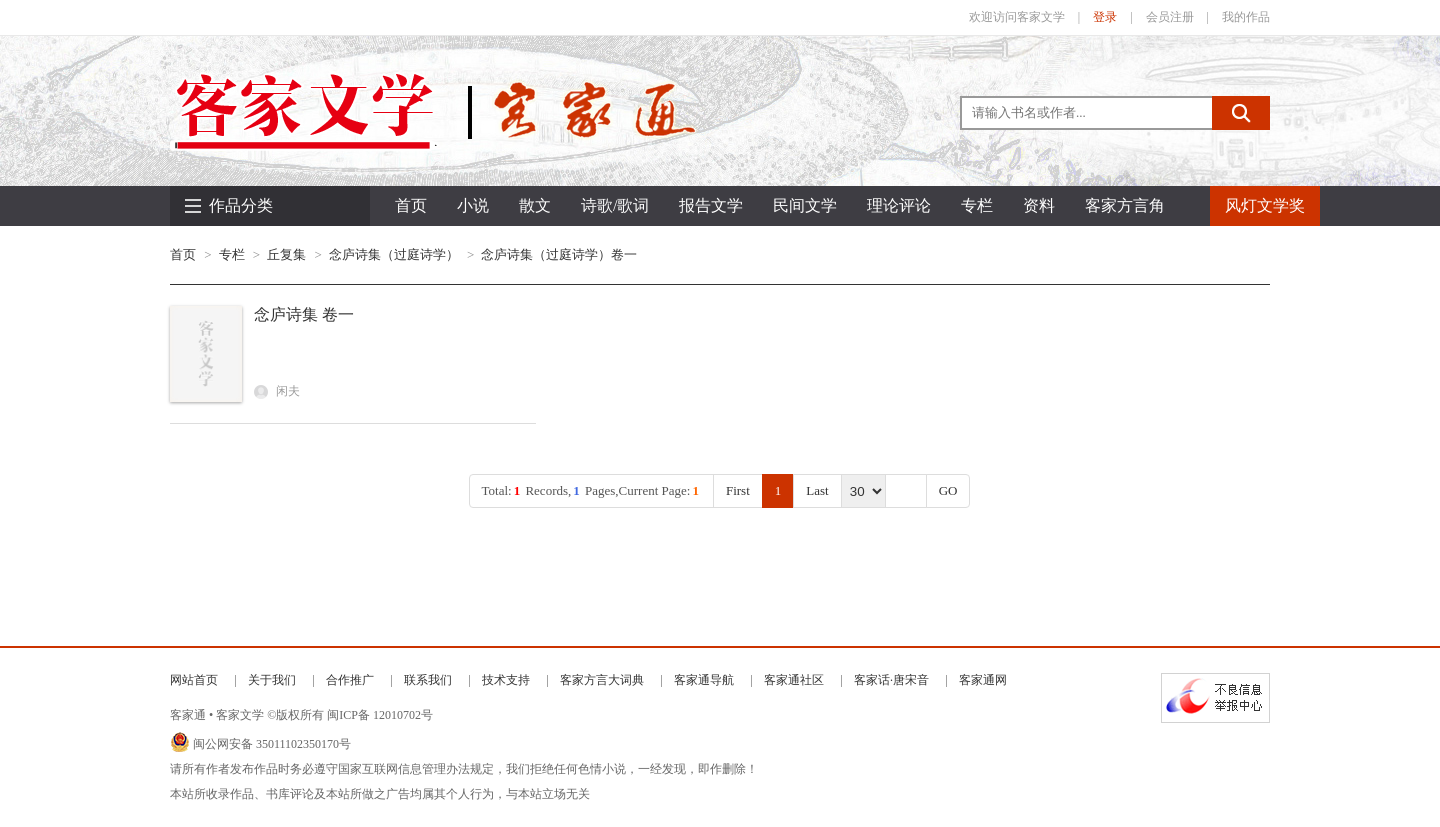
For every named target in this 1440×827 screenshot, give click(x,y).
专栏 (232, 254)
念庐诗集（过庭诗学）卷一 (559, 254)
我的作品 (1246, 17)
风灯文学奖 (1265, 205)
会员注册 (1170, 17)
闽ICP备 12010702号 (380, 715)
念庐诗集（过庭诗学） (394, 254)
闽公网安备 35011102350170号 (272, 744)
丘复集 (286, 254)
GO (948, 490)
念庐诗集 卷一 (304, 314)
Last (817, 490)
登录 (1105, 17)
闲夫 (277, 391)
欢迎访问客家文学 (1017, 17)
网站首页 (194, 680)
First (738, 490)
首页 (411, 205)
